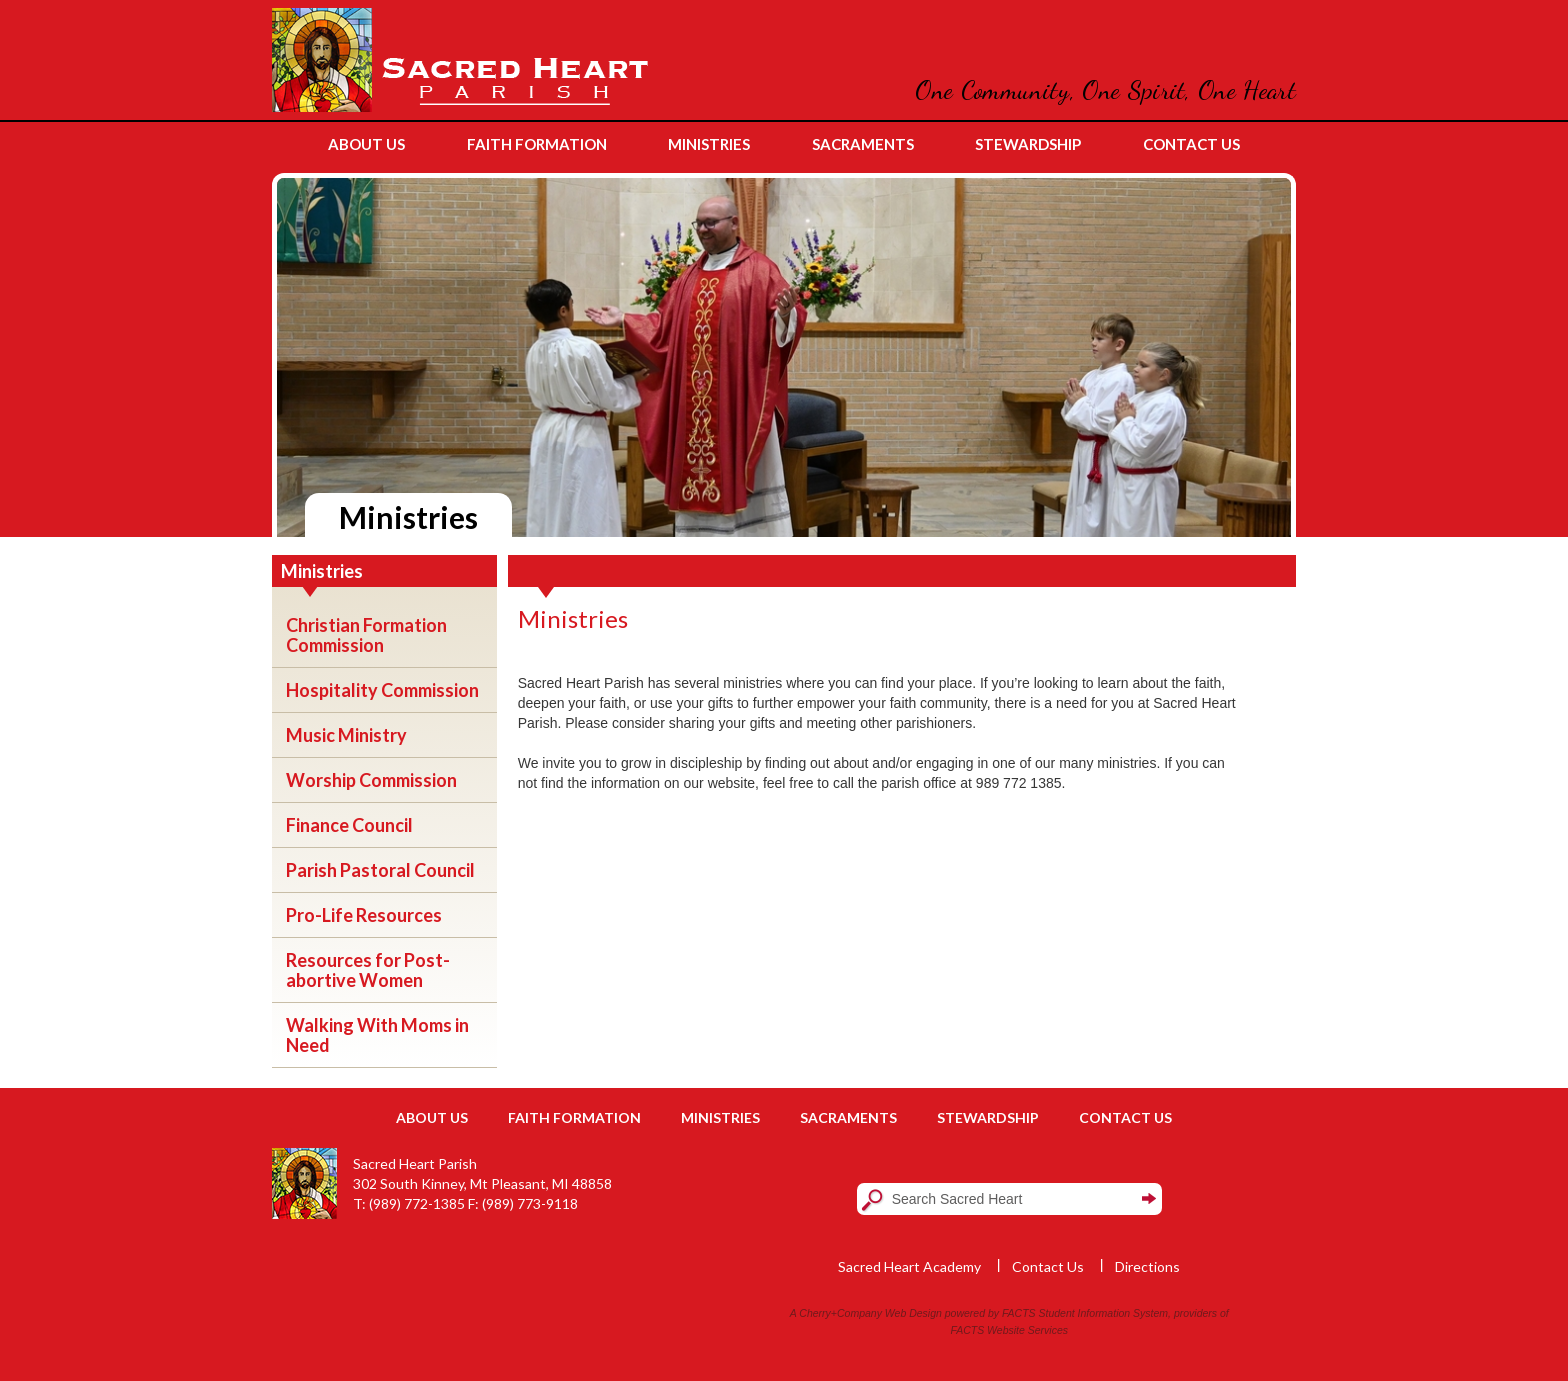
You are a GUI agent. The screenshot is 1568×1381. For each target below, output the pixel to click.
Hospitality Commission (382, 690)
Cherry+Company (840, 1313)
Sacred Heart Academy (909, 1266)
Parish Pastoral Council (380, 870)
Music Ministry (346, 735)
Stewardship (988, 1117)
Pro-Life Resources (364, 915)
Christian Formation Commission (366, 635)
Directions (1147, 1266)
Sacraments (848, 1117)
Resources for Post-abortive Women (368, 970)
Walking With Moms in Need (377, 1035)
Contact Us (1125, 1117)
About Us (432, 1117)
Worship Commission (371, 780)
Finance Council (349, 825)
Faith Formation (574, 1117)
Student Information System (1104, 1313)
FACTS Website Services (1009, 1330)
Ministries (720, 1117)
